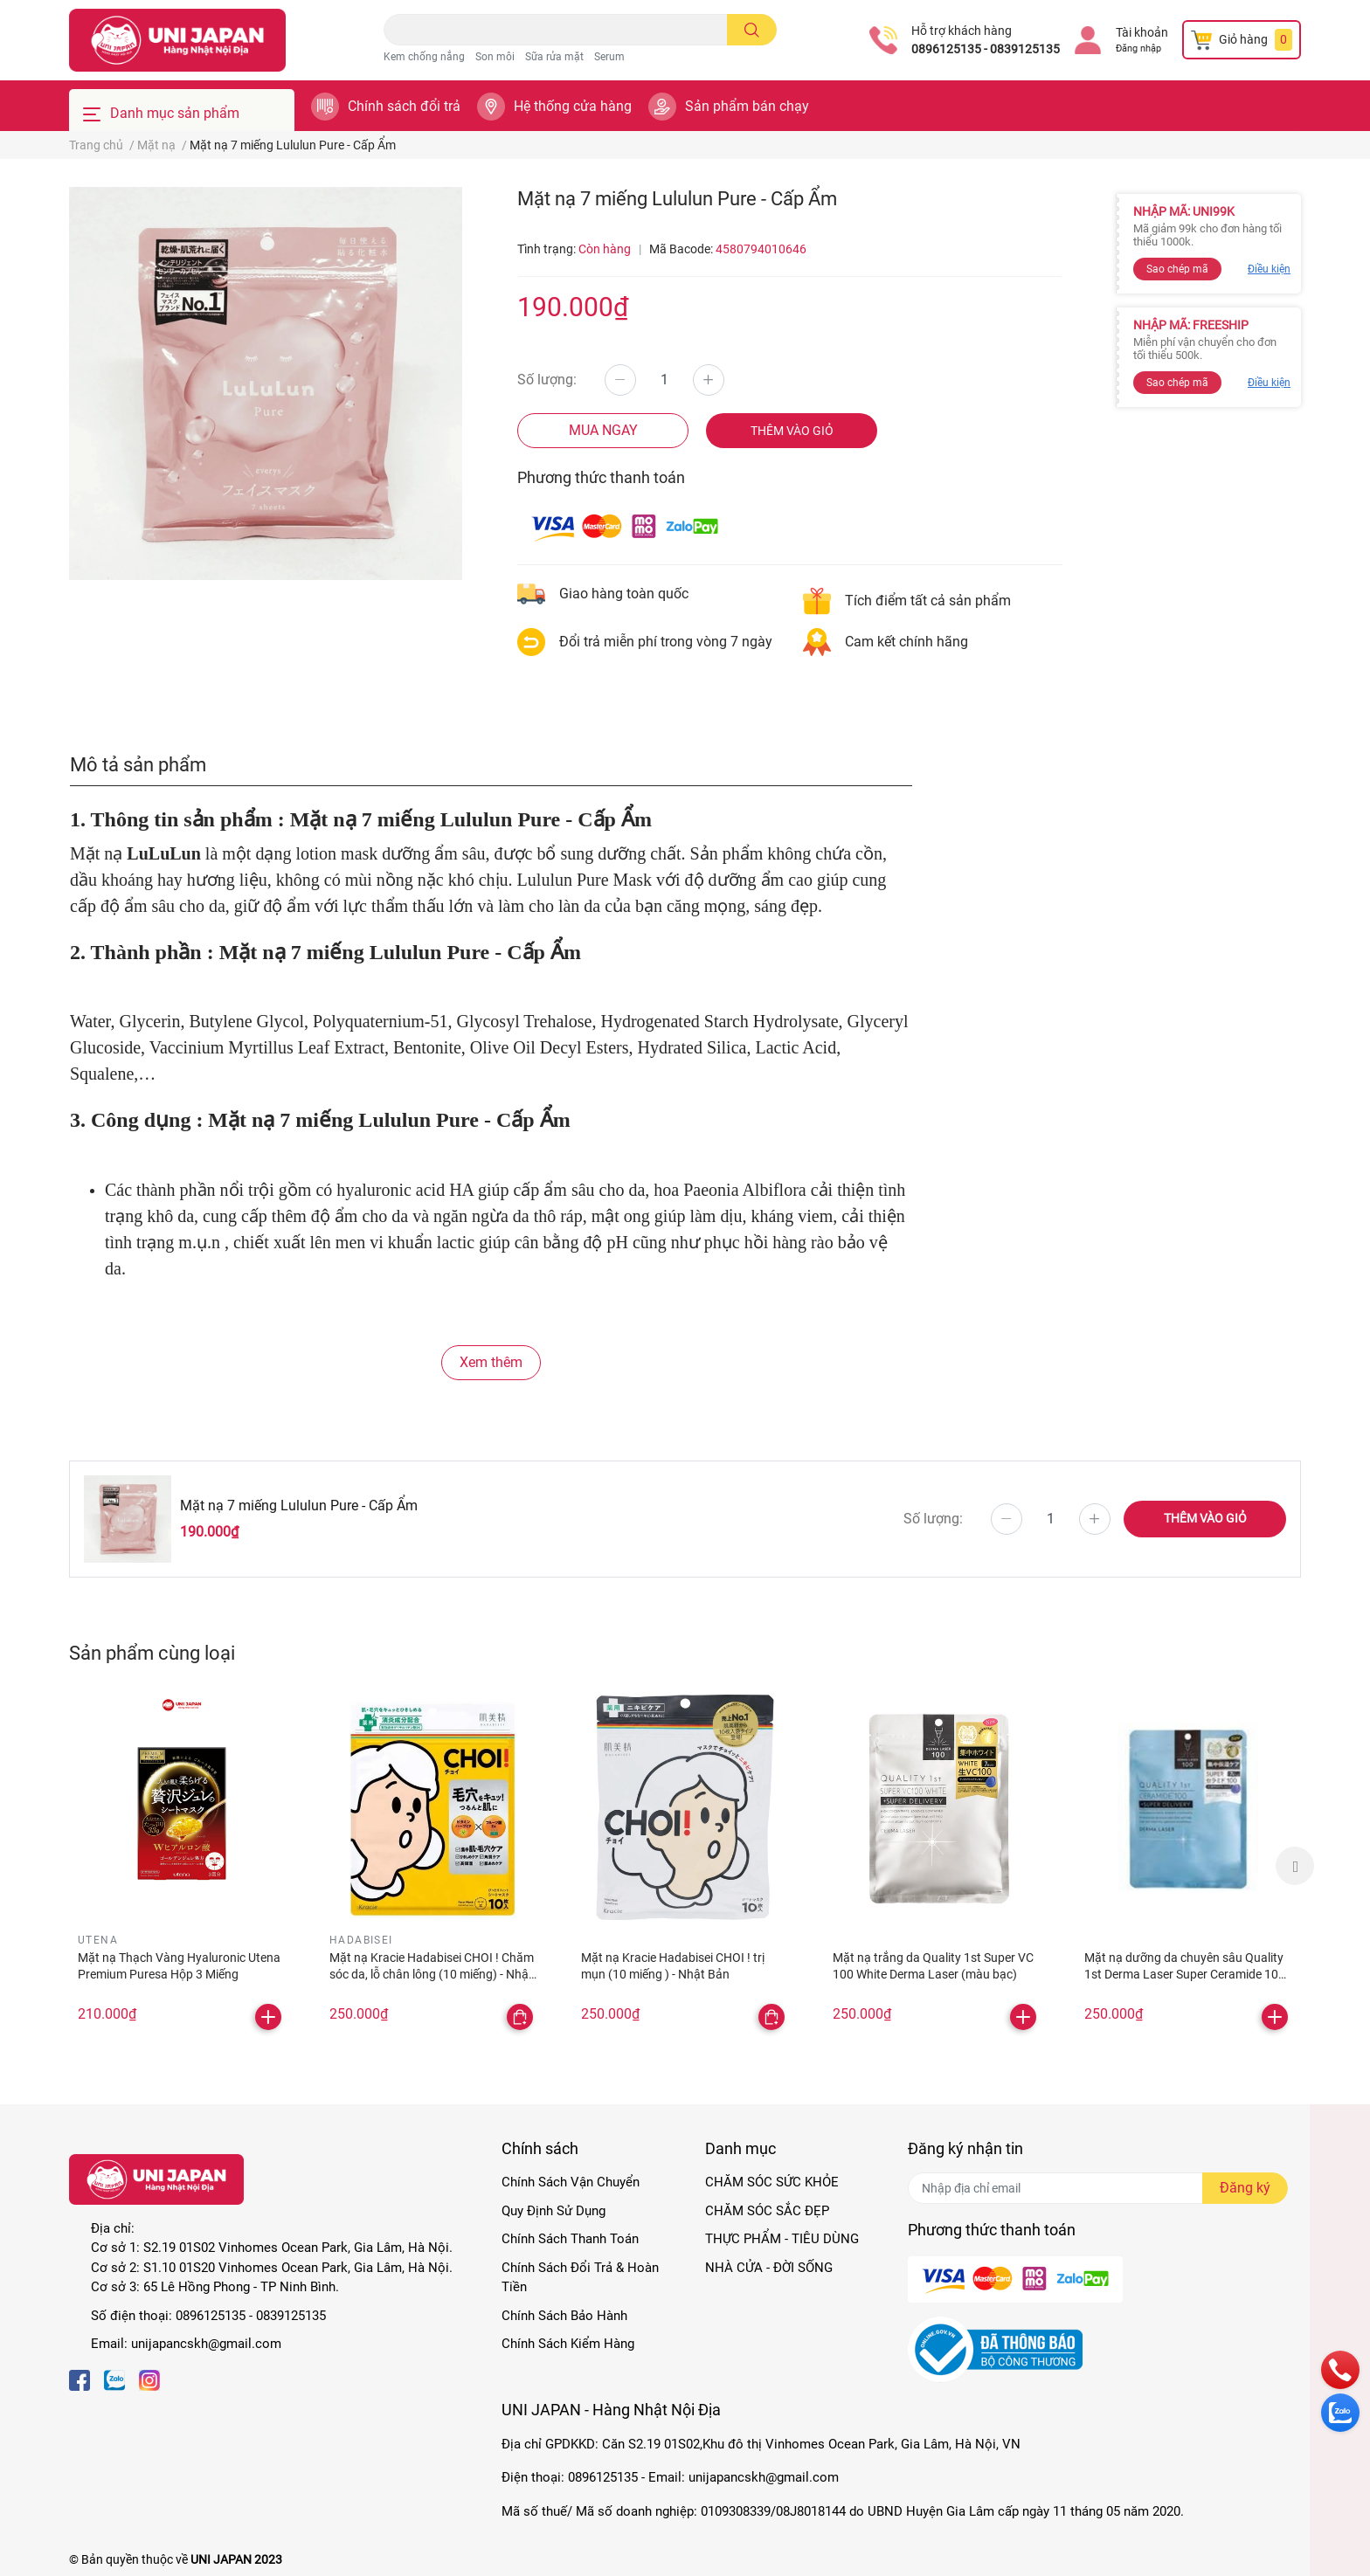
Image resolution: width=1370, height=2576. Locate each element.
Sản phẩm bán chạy (747, 106)
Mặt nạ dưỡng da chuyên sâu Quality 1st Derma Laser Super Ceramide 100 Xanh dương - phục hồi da (1184, 1975)
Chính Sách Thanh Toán (570, 2239)
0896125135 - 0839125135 (985, 49)
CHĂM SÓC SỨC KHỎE (772, 2182)
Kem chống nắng (424, 57)
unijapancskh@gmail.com (206, 2344)
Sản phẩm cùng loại (152, 1652)
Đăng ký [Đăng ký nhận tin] (1245, 2187)
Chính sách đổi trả (404, 106)
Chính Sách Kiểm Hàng (568, 2344)
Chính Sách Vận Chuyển (571, 2182)
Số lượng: (547, 379)
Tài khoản (1142, 32)
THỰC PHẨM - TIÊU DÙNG (782, 2239)
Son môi (495, 57)
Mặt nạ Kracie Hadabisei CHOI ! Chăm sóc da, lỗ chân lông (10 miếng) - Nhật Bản (431, 1975)
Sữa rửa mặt (554, 57)
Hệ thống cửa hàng (573, 106)
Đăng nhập (1138, 48)
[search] (752, 29)
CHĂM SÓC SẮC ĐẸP (767, 2211)
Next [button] (1295, 1866)
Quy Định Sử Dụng (553, 2211)
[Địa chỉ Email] (1098, 2188)
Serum (609, 57)
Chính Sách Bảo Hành (564, 2316)
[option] (182, 1866)
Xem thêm (491, 1362)
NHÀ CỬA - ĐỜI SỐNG (769, 2268)
